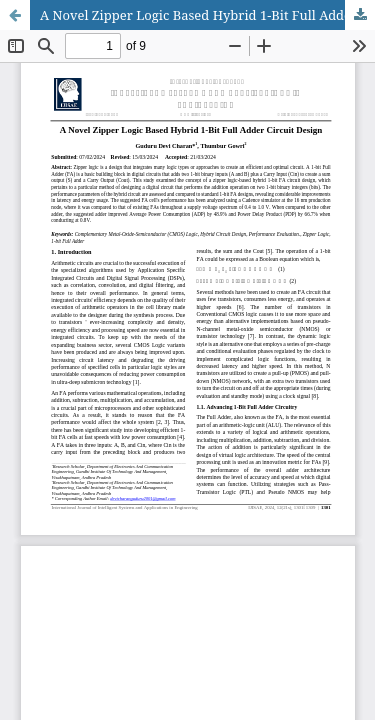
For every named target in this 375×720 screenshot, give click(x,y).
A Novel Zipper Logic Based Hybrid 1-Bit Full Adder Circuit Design (207, 15)
